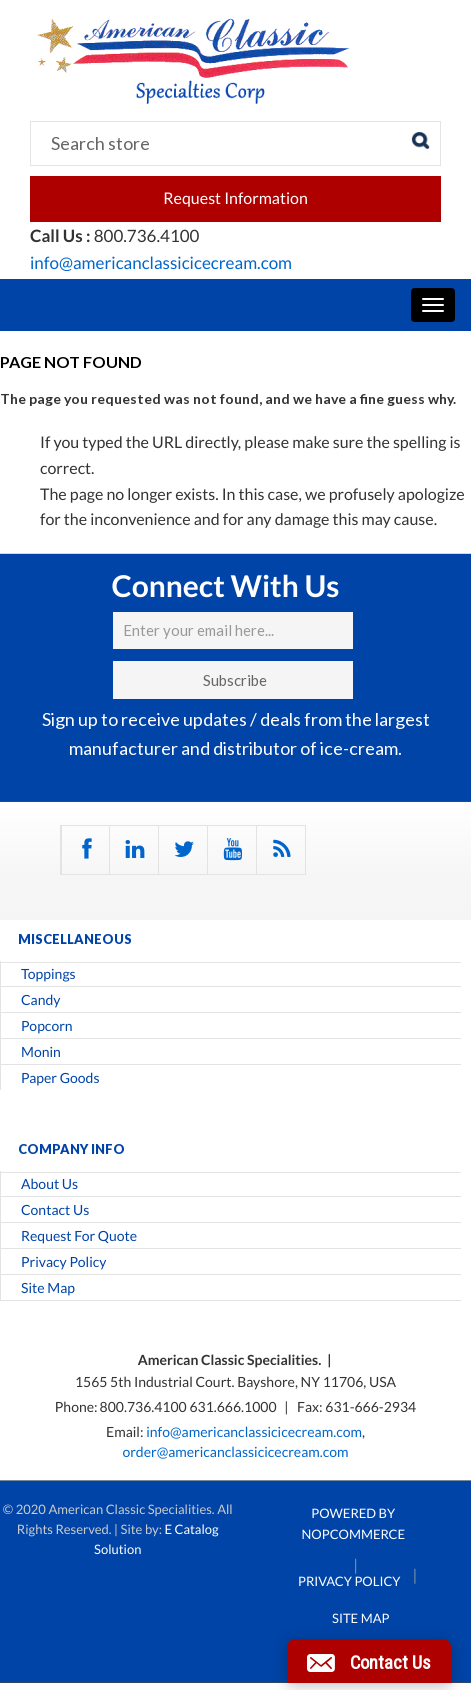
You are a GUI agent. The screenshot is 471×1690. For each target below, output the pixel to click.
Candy (40, 1000)
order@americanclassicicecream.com (235, 1451)
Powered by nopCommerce (353, 1523)
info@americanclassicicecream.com (161, 262)
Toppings (48, 974)
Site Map (48, 1288)
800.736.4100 (145, 1406)
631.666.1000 (234, 1406)
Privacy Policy (63, 1262)
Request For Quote (79, 1236)
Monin (41, 1052)
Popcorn (47, 1026)
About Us (49, 1184)
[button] (369, 1661)
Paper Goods (60, 1078)
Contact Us (55, 1210)
